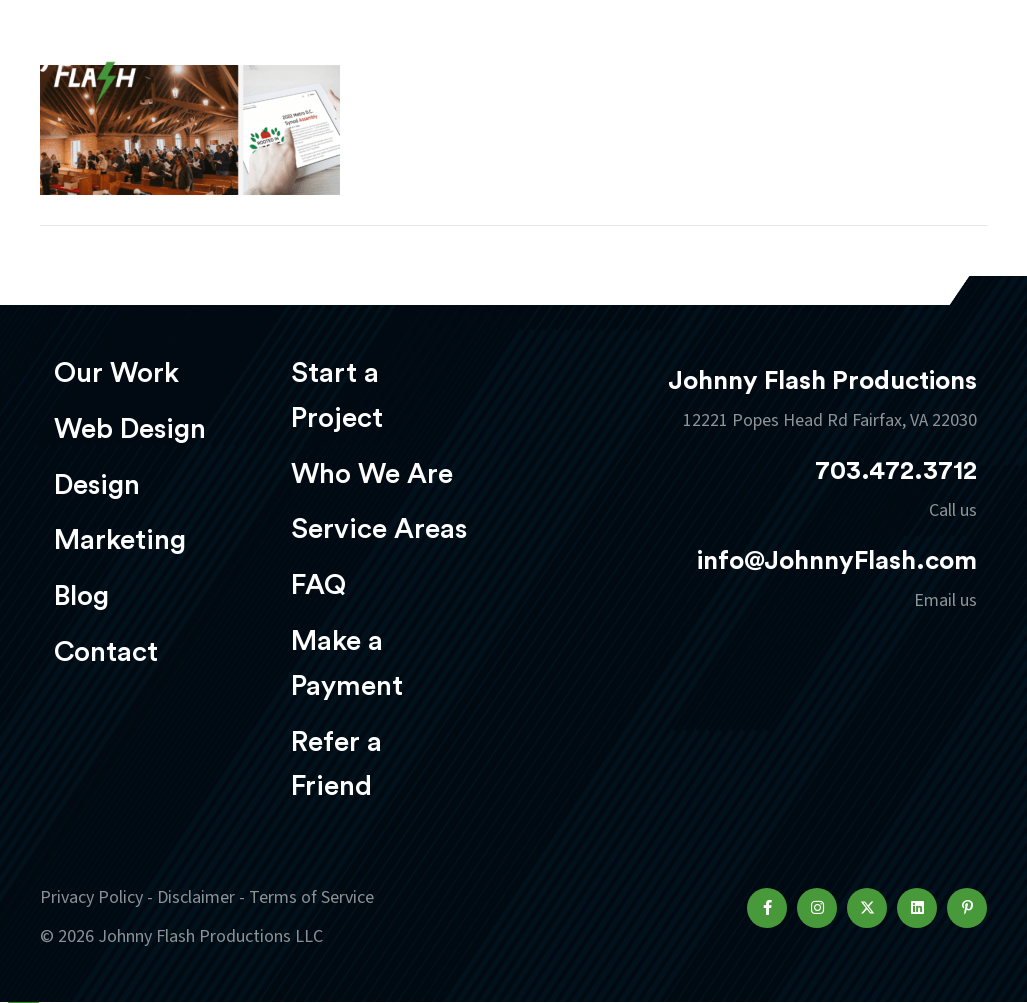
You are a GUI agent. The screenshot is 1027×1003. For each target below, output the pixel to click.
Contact (106, 652)
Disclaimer (196, 897)
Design (97, 485)
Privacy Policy (91, 897)
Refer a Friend (336, 764)
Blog (81, 596)
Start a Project (337, 395)
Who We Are (372, 474)
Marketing (120, 540)
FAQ (318, 585)
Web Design (130, 429)
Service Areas (379, 529)
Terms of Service (311, 897)
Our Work (116, 373)
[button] (767, 908)
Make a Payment (347, 663)
